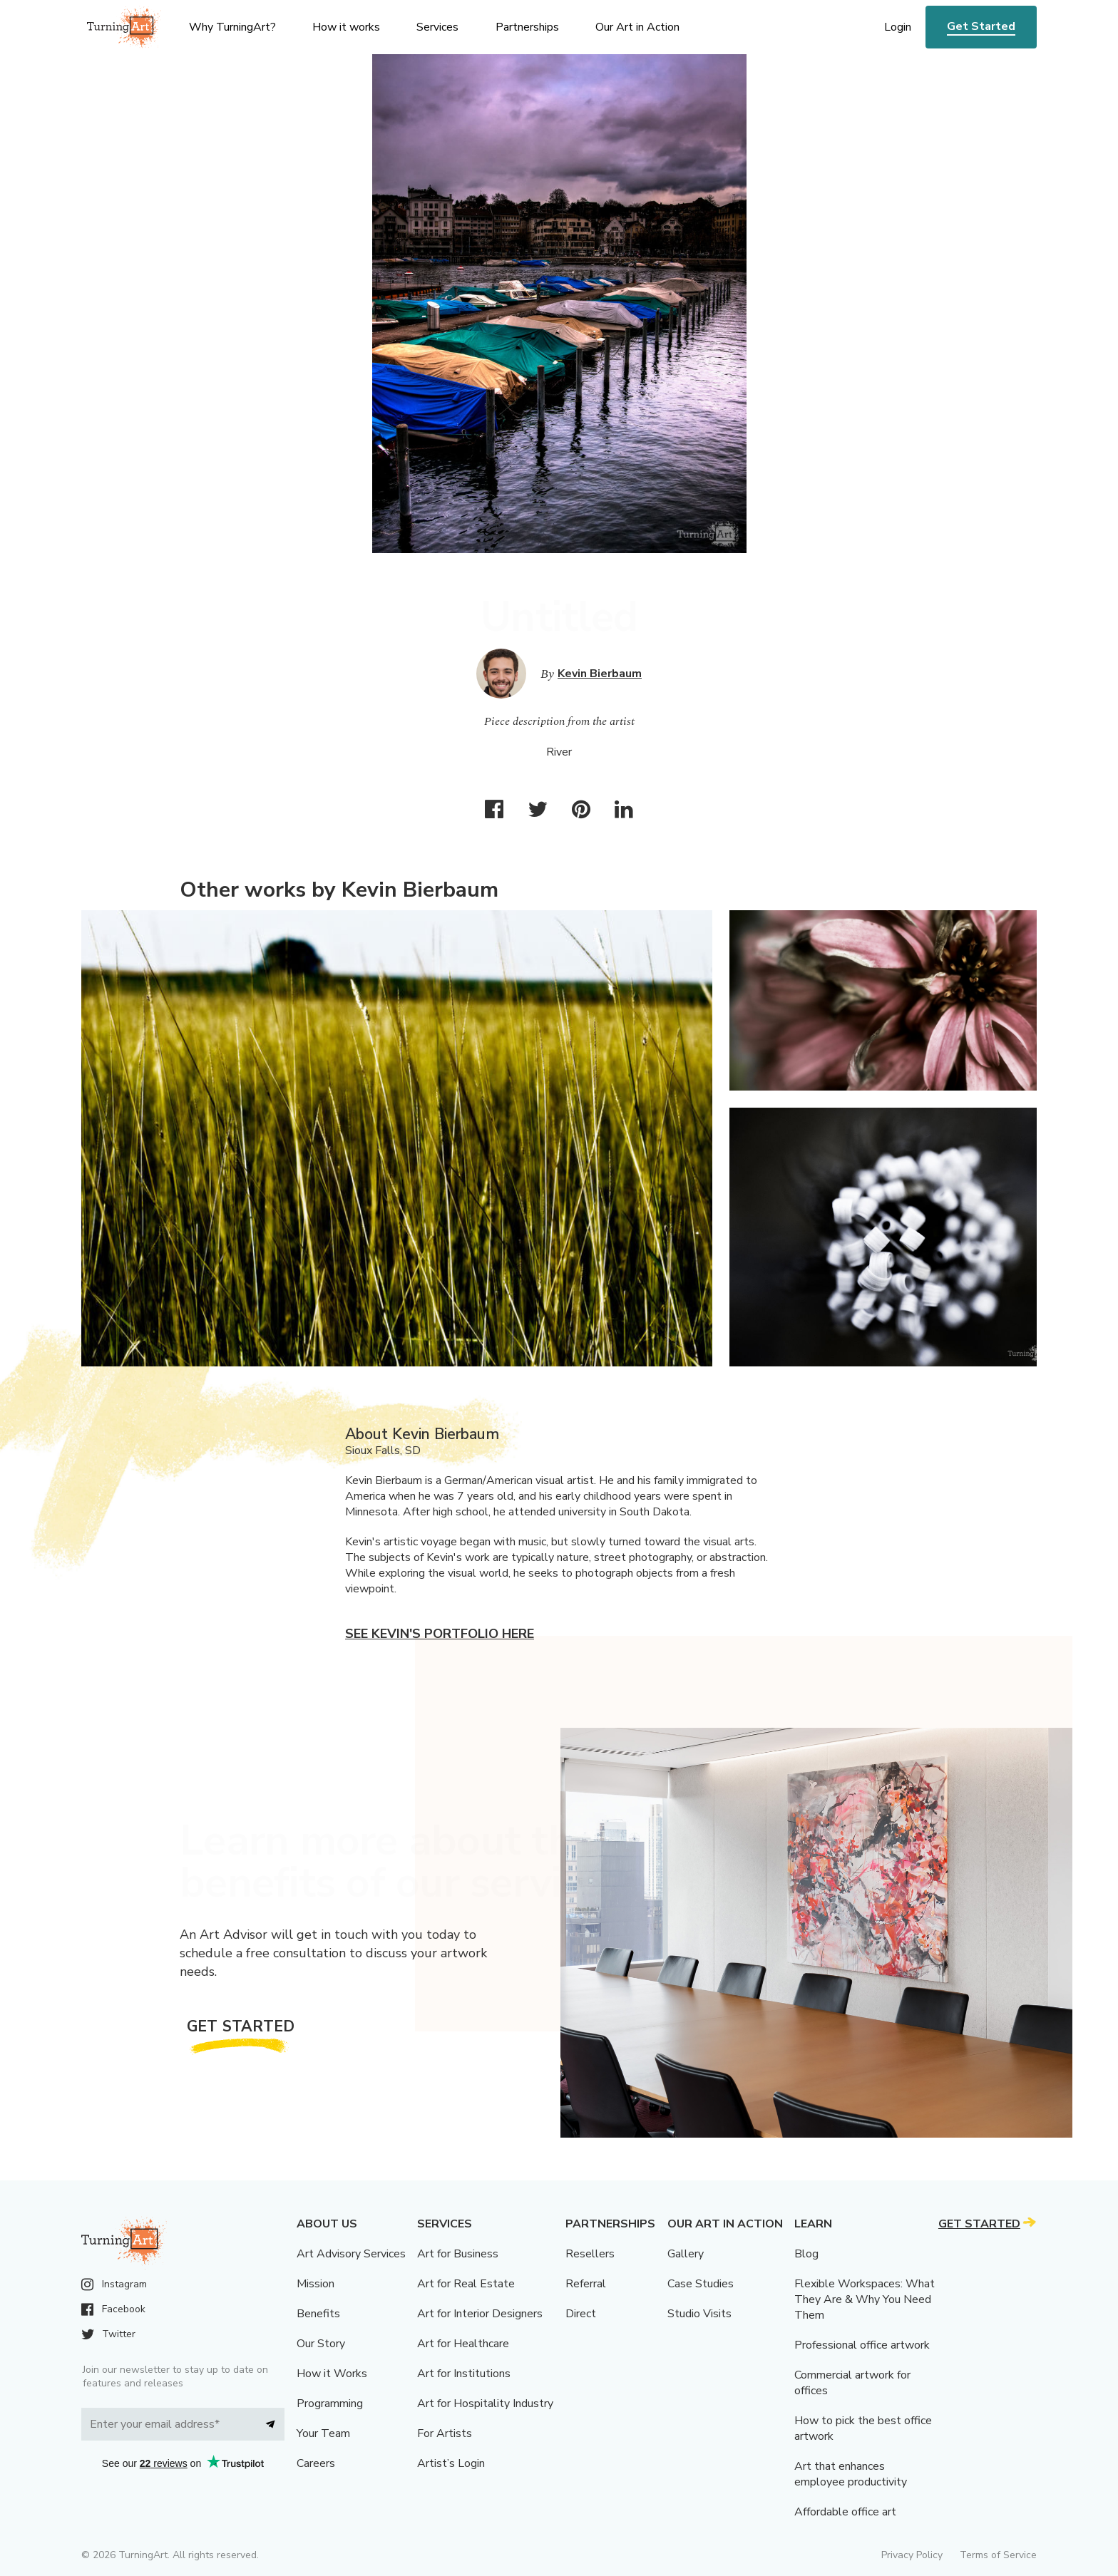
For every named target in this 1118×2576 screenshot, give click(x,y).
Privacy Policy (912, 2555)
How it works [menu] (346, 27)
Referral (585, 2284)
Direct (580, 2314)
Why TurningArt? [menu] (232, 27)
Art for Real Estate (466, 2284)
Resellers (590, 2254)
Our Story (321, 2343)
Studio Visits (699, 2314)
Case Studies (700, 2284)
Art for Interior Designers (480, 2314)
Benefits (318, 2314)
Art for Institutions (464, 2373)
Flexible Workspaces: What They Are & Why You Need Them (864, 2299)
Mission (315, 2284)
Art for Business (457, 2254)
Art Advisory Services (351, 2254)
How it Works (332, 2373)
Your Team (323, 2433)
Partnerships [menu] (527, 27)
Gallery (685, 2254)
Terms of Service (998, 2555)
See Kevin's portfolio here (439, 1633)
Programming (330, 2403)
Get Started (981, 26)
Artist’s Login (451, 2463)
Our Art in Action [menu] (637, 27)
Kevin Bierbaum (600, 673)
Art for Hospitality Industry (485, 2403)
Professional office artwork (862, 2345)
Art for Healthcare (463, 2343)
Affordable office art (845, 2512)
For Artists (444, 2433)
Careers (316, 2463)
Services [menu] (437, 27)
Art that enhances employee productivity (850, 2474)
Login (897, 27)
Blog (806, 2254)
